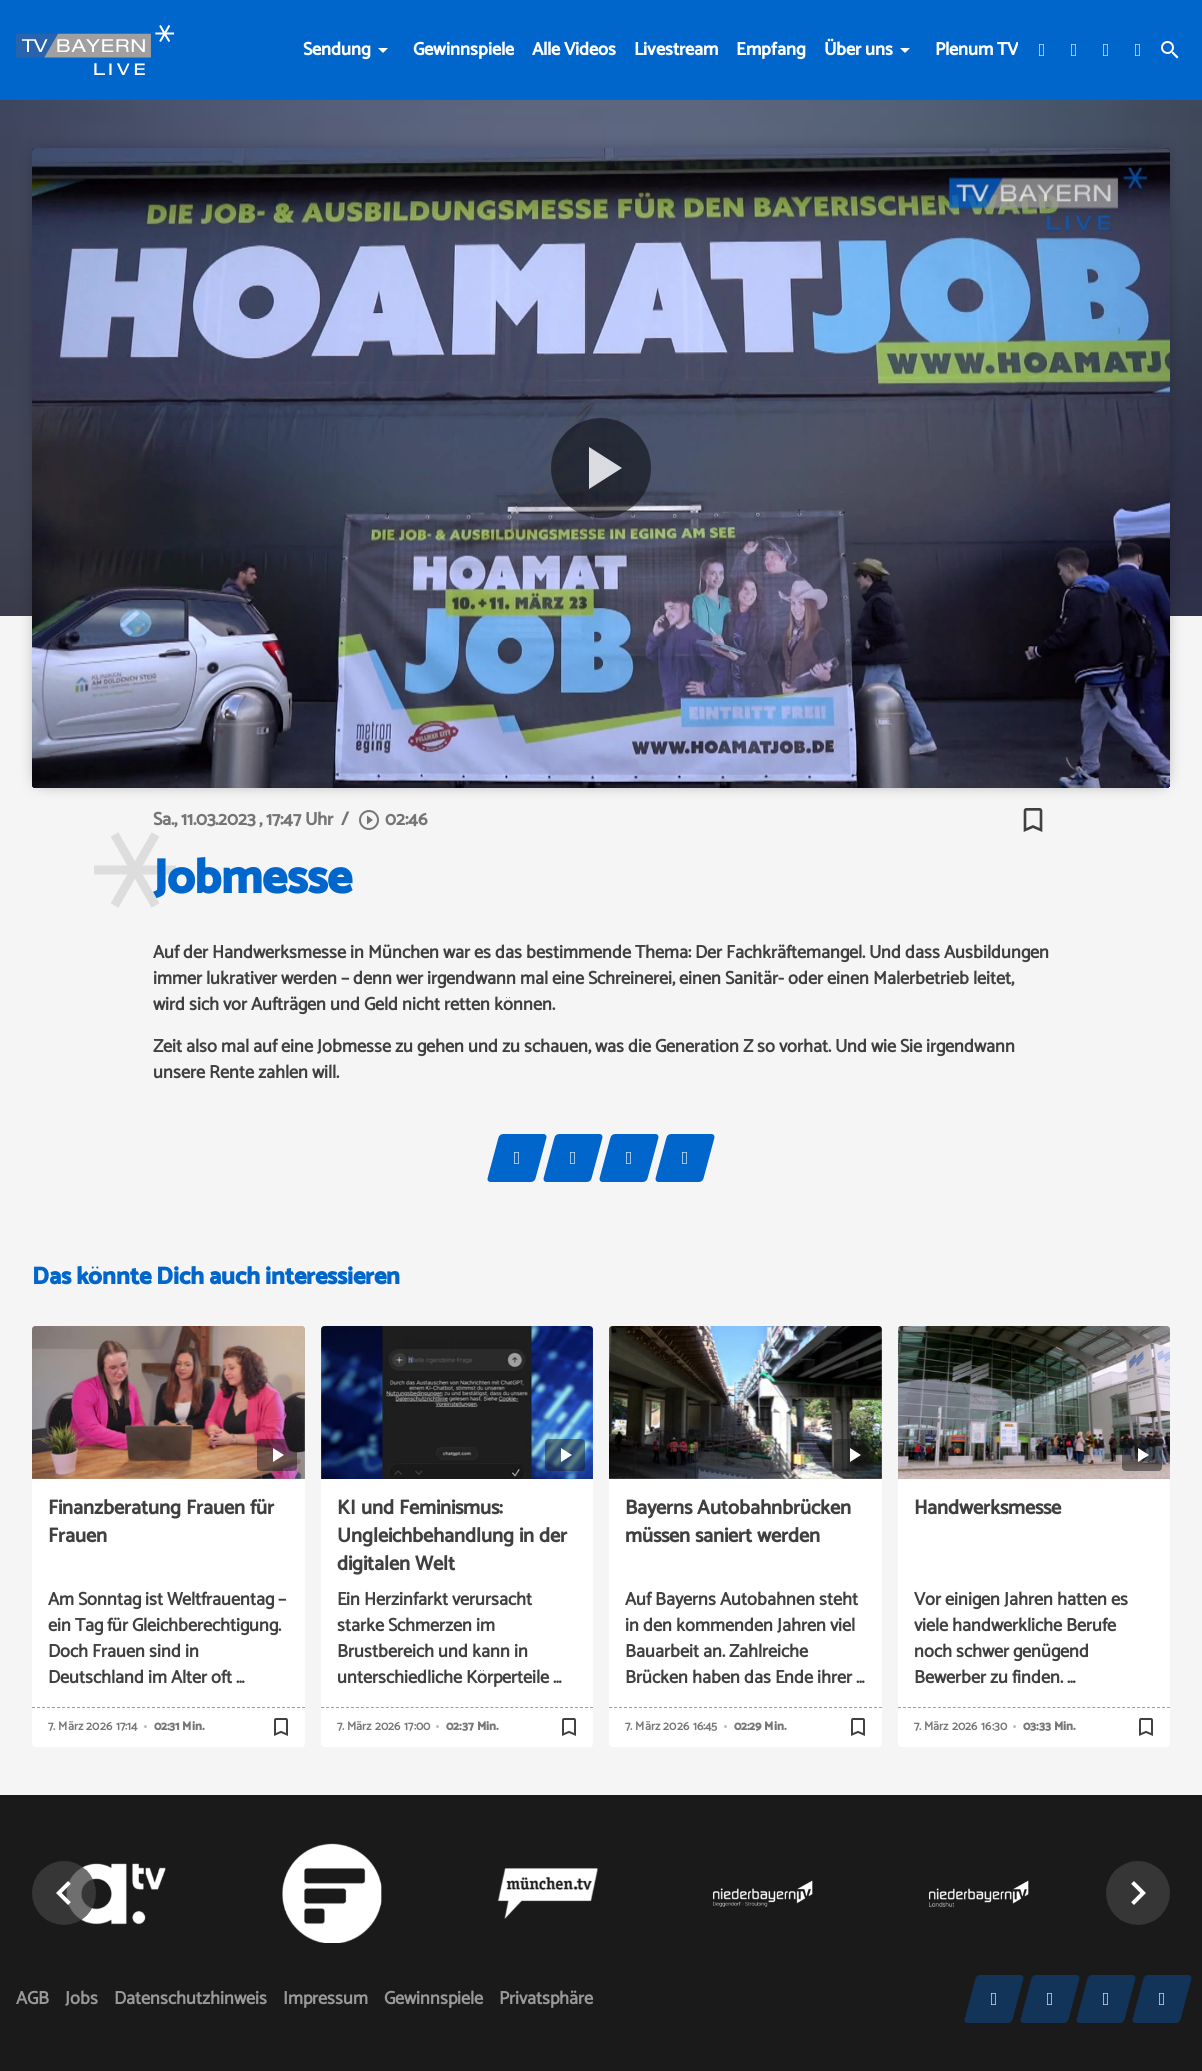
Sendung (337, 50)
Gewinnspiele (463, 50)
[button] (1138, 1893)
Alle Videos (574, 50)
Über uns (858, 50)
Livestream (676, 50)
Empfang (771, 50)
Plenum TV (976, 50)
